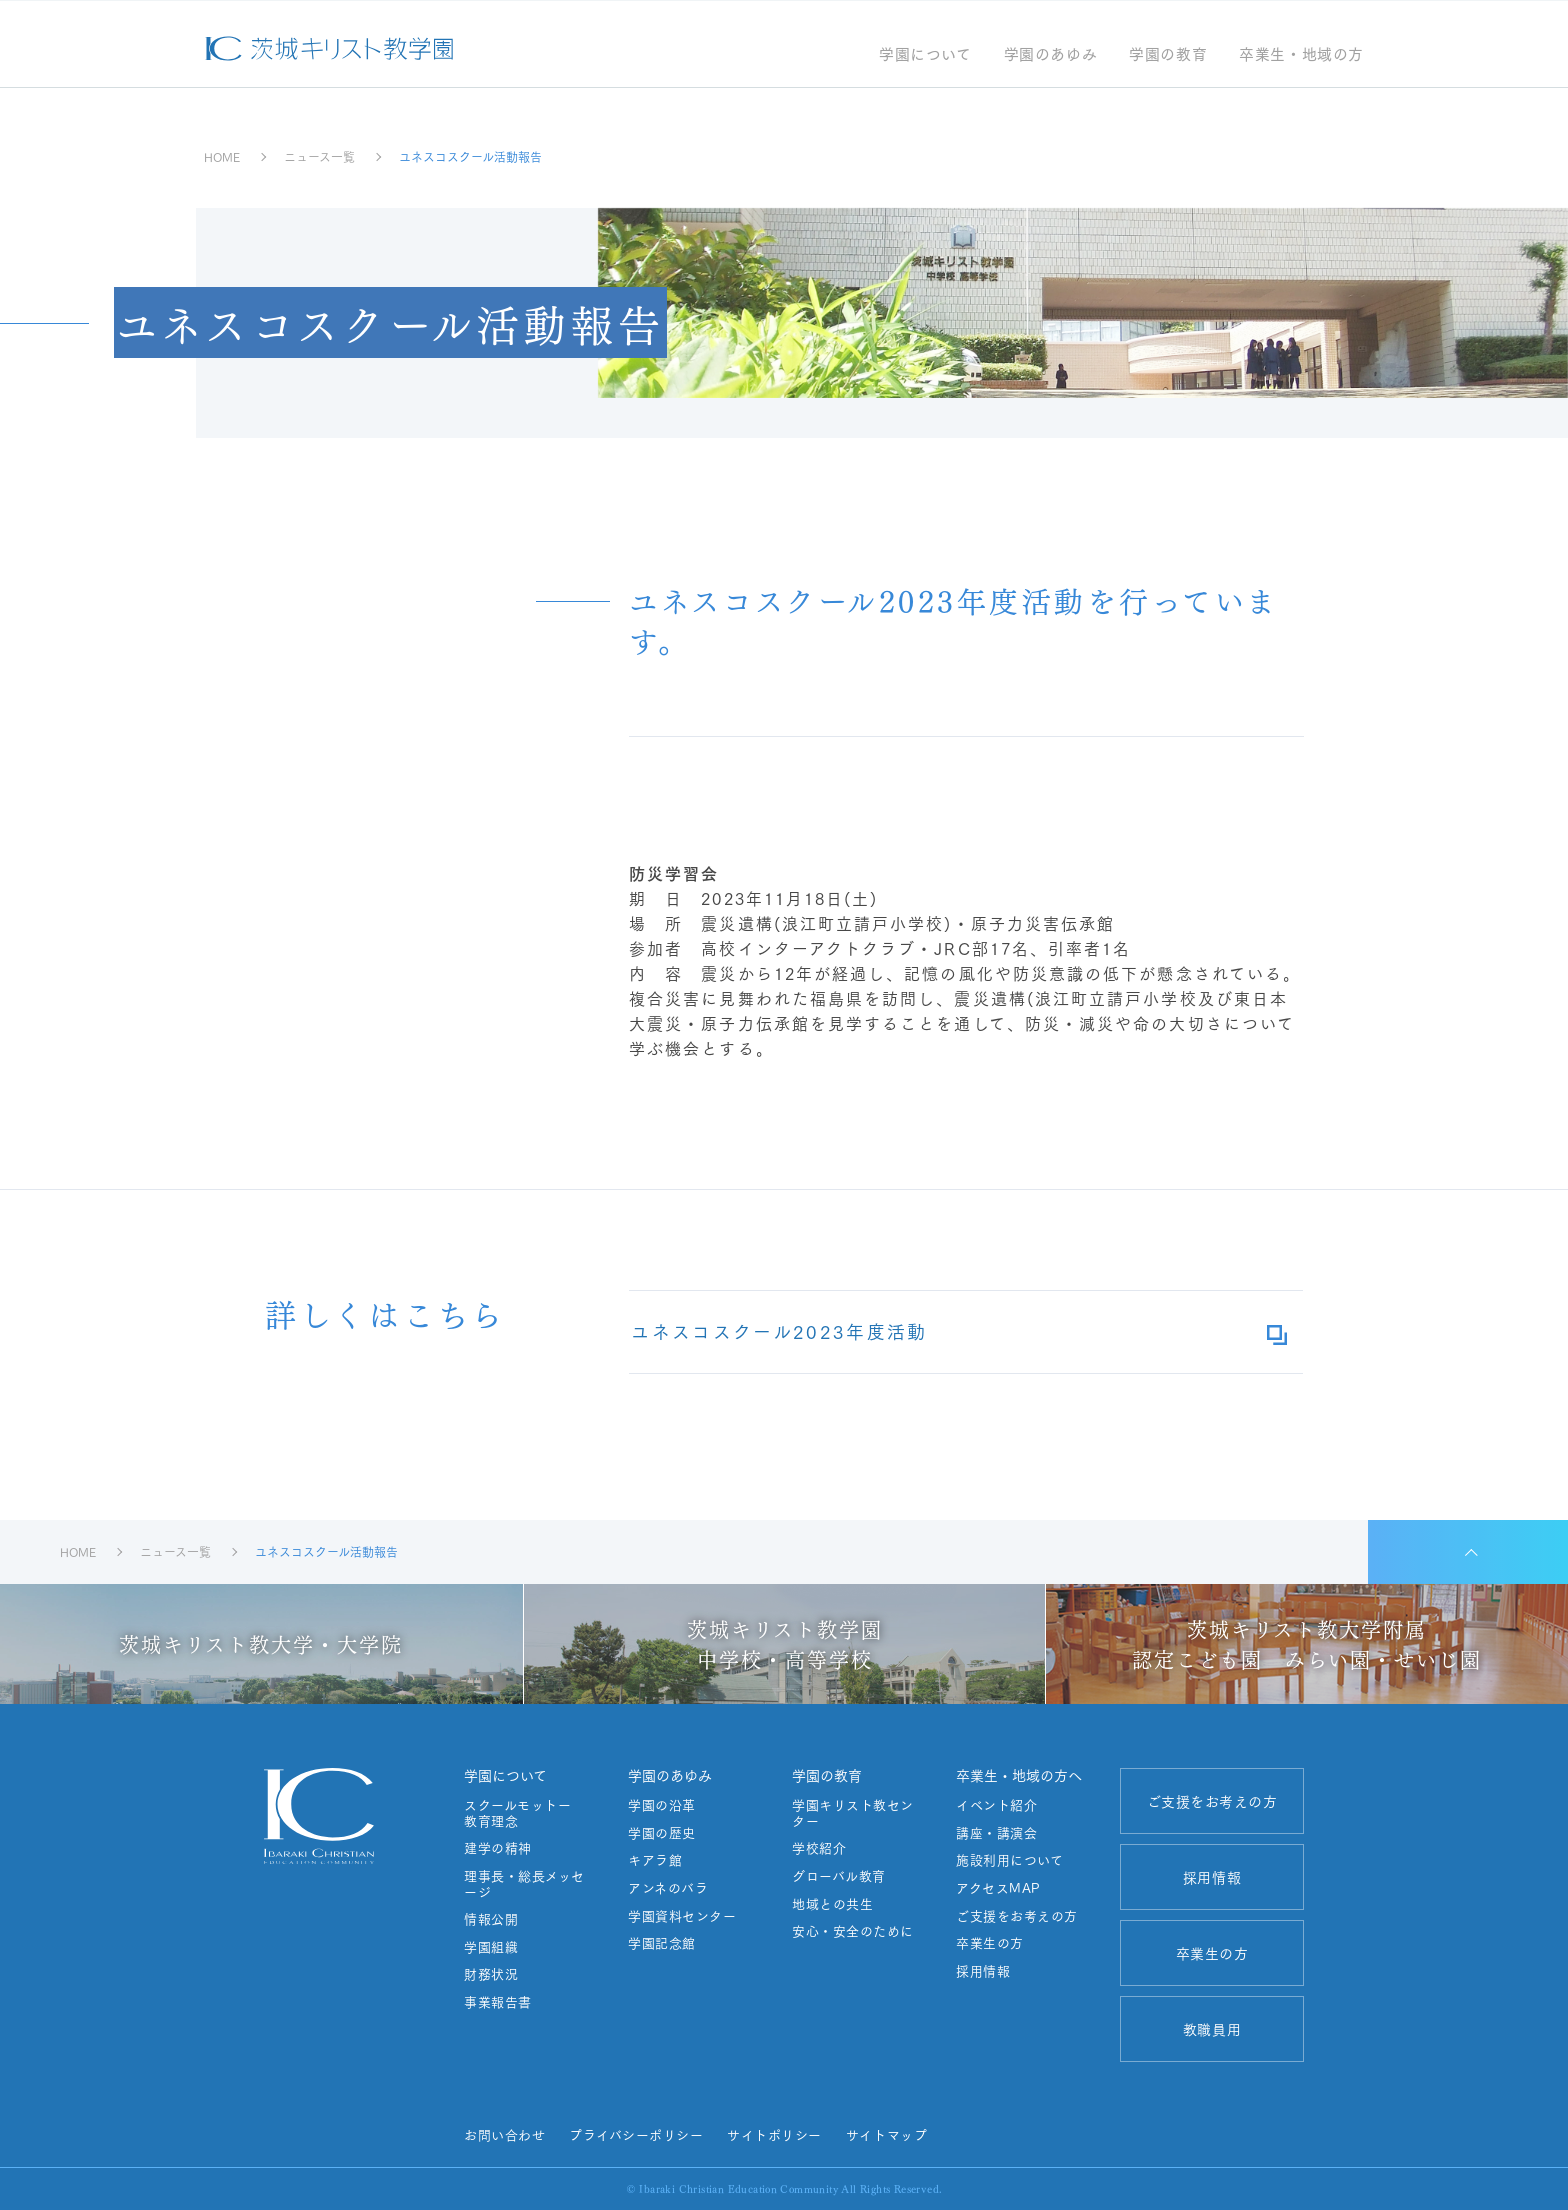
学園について (925, 55)
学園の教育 (1168, 55)
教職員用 (1211, 2029)
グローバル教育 (838, 1876)
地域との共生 (831, 1904)
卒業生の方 (989, 1943)
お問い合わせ (503, 2134)
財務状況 (490, 1974)
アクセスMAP (997, 1888)
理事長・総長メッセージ (523, 1883)
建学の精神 (497, 1848)
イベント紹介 (995, 1805)
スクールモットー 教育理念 (523, 1812)
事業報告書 (497, 2002)
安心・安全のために (852, 1931)
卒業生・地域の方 (1301, 55)
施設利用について (1008, 1860)
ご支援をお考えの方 (1016, 1916)
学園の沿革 (661, 1805)
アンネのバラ (667, 1888)
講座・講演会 (995, 1833)
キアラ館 (654, 1860)
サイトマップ (885, 2134)
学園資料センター (681, 1916)
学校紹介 (818, 1848)
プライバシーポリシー (636, 2134)
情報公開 (490, 1919)
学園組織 (490, 1947)
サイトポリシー (774, 2134)
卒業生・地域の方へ (1018, 1775)
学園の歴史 (661, 1833)
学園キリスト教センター (852, 1812)
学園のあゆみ (1050, 55)
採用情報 (982, 1971)
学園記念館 (661, 1943)
